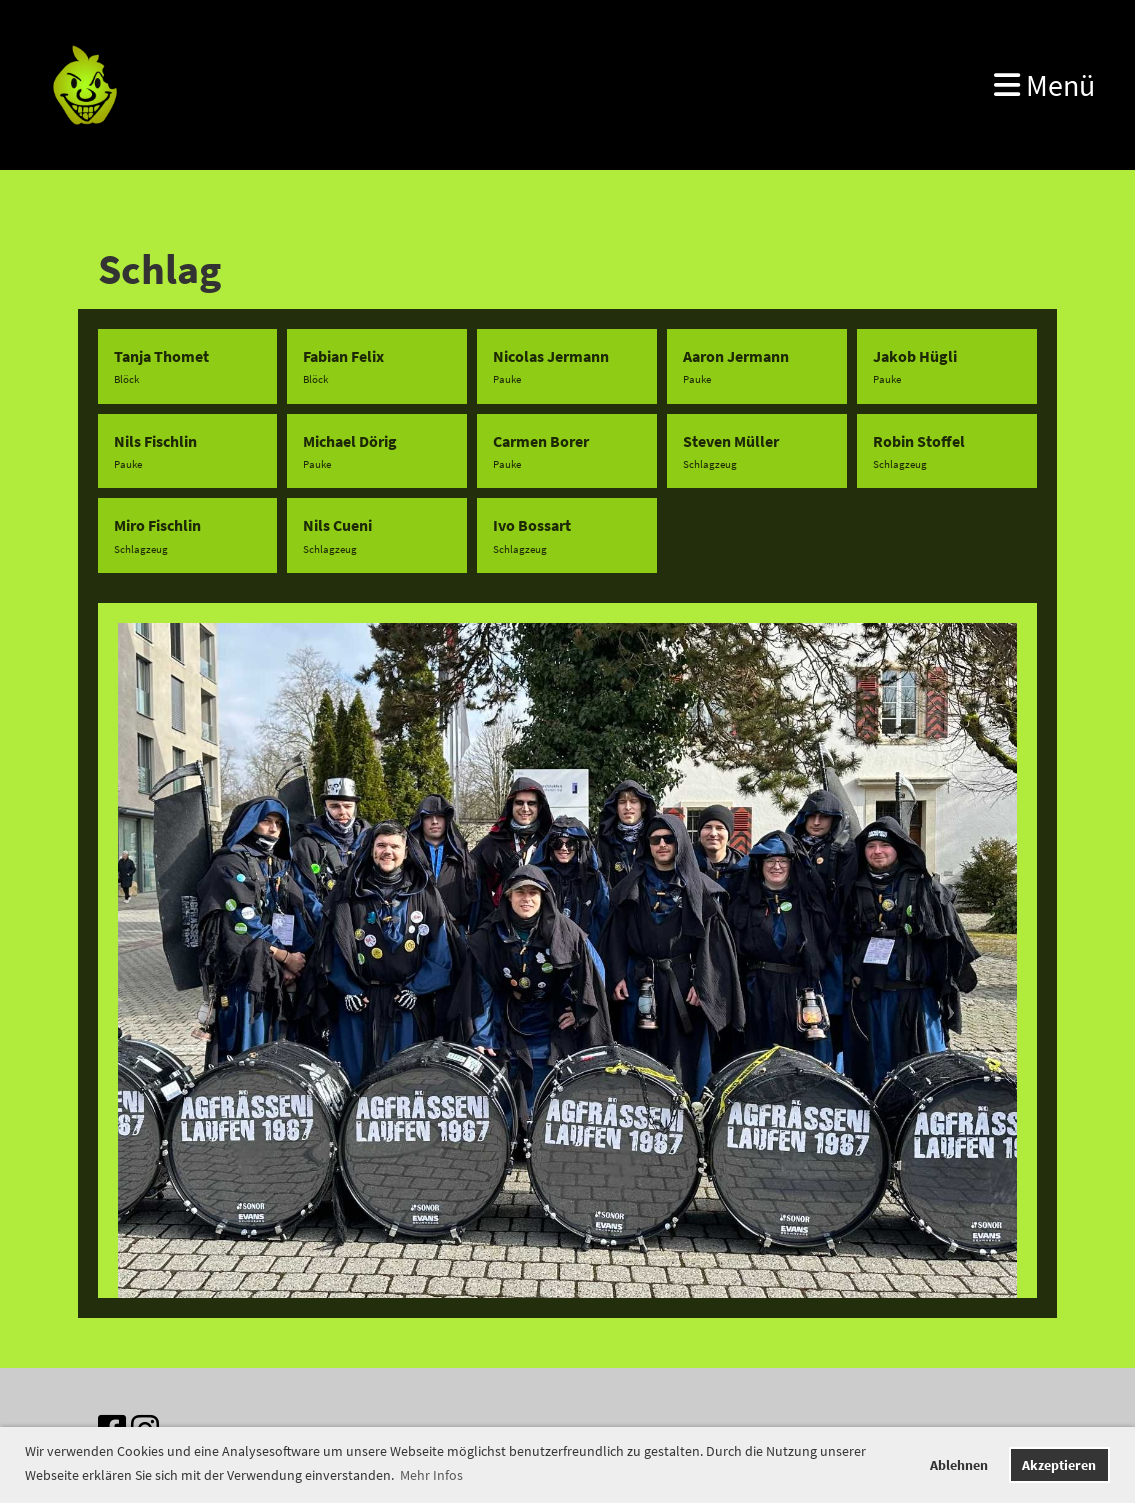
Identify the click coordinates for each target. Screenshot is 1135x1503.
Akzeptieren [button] (1059, 1465)
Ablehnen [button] (959, 1465)
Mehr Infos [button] (431, 1475)
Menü (1044, 85)
